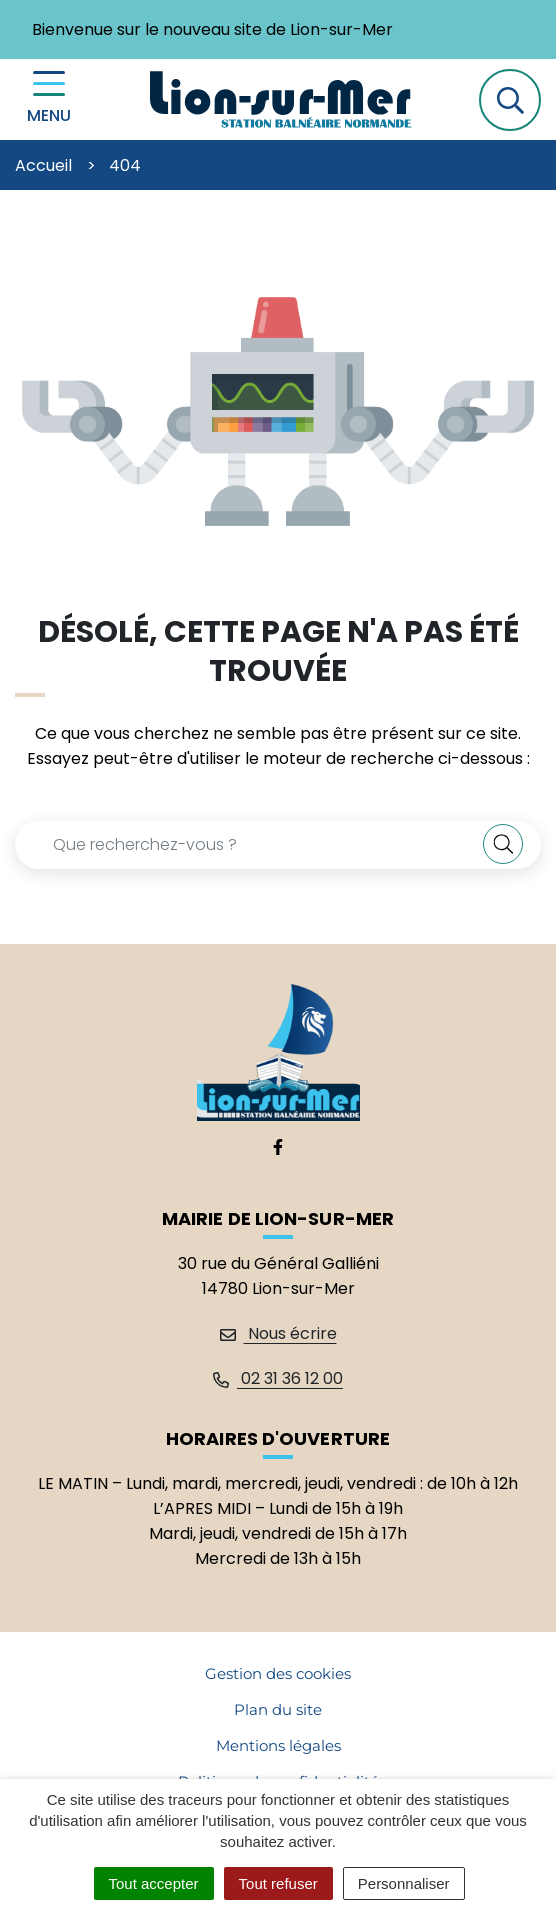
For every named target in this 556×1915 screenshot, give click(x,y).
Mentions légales (278, 1745)
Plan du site (278, 1709)
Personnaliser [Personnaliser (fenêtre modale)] (404, 1883)
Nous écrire (278, 1333)
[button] (510, 100)
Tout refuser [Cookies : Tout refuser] (278, 1883)
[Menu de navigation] (49, 99)
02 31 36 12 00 (278, 1378)
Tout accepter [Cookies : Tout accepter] (154, 1883)
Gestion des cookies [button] (278, 1673)
